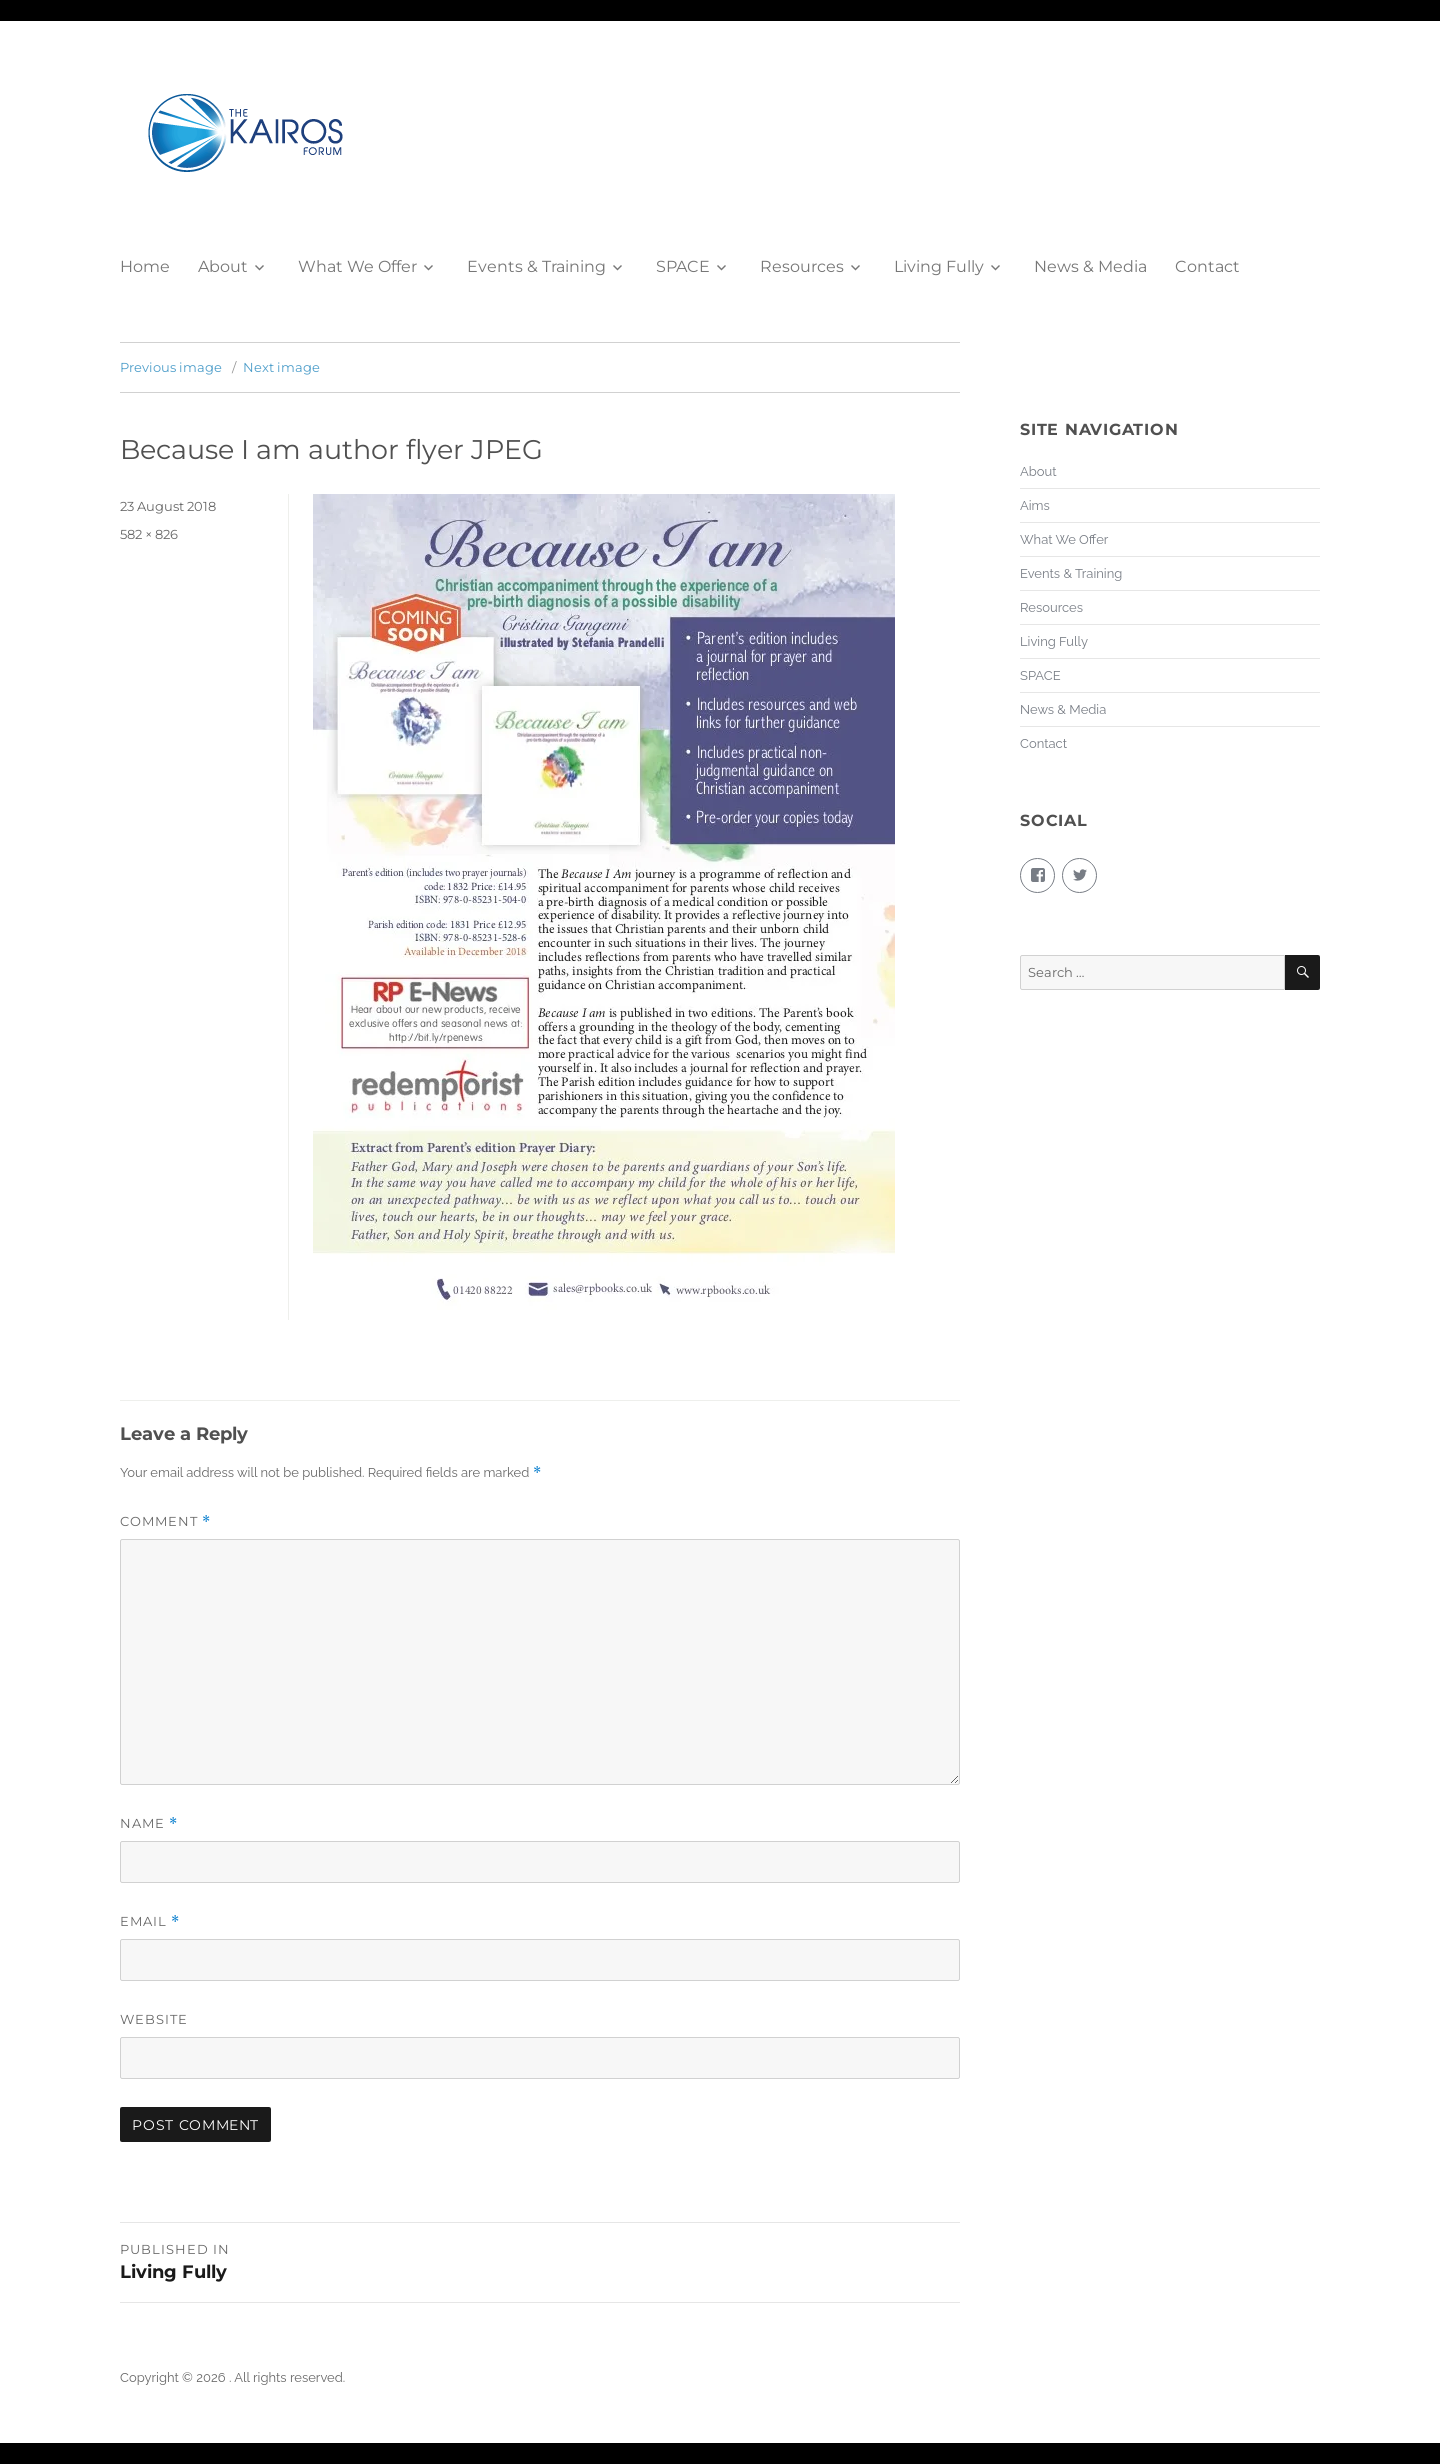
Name (149, 1823)
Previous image (171, 367)
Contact (1207, 266)
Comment (165, 1521)
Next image (281, 367)
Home (145, 266)
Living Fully (939, 266)
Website (154, 2019)
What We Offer (357, 266)
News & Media (1090, 266)
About (223, 266)
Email (150, 1921)
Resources (802, 266)
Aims (1035, 505)
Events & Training (536, 266)
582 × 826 (149, 534)
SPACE (683, 266)
